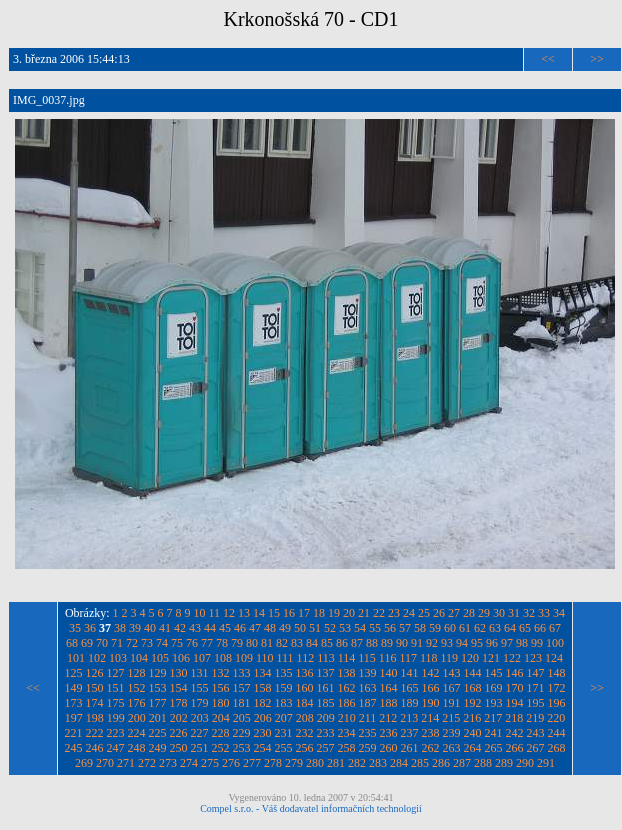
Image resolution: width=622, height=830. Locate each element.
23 (394, 613)
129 (158, 673)
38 (120, 628)
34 (559, 613)
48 (270, 628)
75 (177, 643)
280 (315, 763)
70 (102, 643)
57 (405, 628)
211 (368, 718)
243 (536, 733)
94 (462, 643)
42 (180, 628)
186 (347, 703)
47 (255, 628)
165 (410, 688)
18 (319, 613)
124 (554, 658)
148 (557, 673)
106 (181, 658)
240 (473, 733)
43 (195, 628)
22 (379, 613)
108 (223, 658)
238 (431, 733)
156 (221, 688)
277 (252, 763)
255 (284, 748)
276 (231, 763)
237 (410, 733)
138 (347, 673)
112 (306, 658)
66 (540, 628)
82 (282, 643)
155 (200, 688)
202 (179, 718)
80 (252, 643)
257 (326, 748)
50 (300, 628)
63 (495, 628)
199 (116, 718)
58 (420, 628)
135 (284, 673)
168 (473, 688)
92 (432, 643)
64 (510, 628)
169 (494, 688)
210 (347, 718)
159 (284, 688)
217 (493, 718)
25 (424, 613)
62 (480, 628)
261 (410, 748)
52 (330, 628)
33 (544, 613)
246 (95, 748)
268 (557, 748)
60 (450, 628)
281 (336, 763)
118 (429, 658)
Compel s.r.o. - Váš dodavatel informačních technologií (311, 808)
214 (430, 718)
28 (469, 613)
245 (74, 748)
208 (305, 718)
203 (200, 718)
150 (95, 688)
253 (242, 748)
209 (326, 718)
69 (87, 643)
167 (452, 688)
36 (90, 628)
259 (368, 748)
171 (536, 688)
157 (242, 688)
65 (525, 628)
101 (76, 658)
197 (74, 718)
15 (274, 613)
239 (452, 733)
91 (417, 643)
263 (452, 748)
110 (265, 658)
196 (557, 703)
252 (221, 748)
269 (84, 763)
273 (168, 763)
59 (435, 628)
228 (221, 733)
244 (557, 733)
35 (75, 628)
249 (158, 748)
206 (263, 718)
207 (284, 718)
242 (515, 733)
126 (95, 673)
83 (297, 643)
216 (472, 718)
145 (494, 673)
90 (402, 643)
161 (326, 688)
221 (74, 733)
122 (512, 658)
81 (267, 643)
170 (515, 688)
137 (326, 673)
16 (289, 613)
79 (237, 643)
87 (357, 643)
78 (222, 643)
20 (349, 613)
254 (263, 748)
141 (410, 673)
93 (447, 643)
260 (389, 748)
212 (388, 718)
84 (312, 643)
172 (557, 688)
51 (315, 628)
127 (116, 673)
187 (368, 703)
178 (179, 703)
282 (357, 763)
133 (242, 673)
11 (215, 613)
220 (556, 718)
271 (126, 763)
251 (200, 748)
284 (399, 763)
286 (441, 763)
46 (240, 628)
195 (536, 703)
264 (473, 748)
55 (375, 628)
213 (409, 718)
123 (533, 658)
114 (347, 658)
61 (465, 628)
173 (74, 703)
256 (305, 748)
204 (221, 718)
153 (158, 688)
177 (158, 703)
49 (285, 628)
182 (263, 703)
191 (452, 703)
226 (179, 733)
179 (200, 703)
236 (389, 733)
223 (116, 733)
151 (116, 688)
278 (273, 763)
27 (454, 613)
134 (263, 673)
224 (137, 733)
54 (360, 628)
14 (259, 613)
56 (390, 628)
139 (368, 673)
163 (368, 688)
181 (242, 703)
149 (74, 688)
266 (515, 748)
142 (431, 673)
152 (137, 688)
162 (347, 688)
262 (431, 748)
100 (555, 643)
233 (326, 733)
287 (462, 763)
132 (221, 673)
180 (221, 703)
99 (537, 643)
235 (368, 733)
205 (242, 718)
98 (522, 643)
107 (202, 658)
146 (515, 673)
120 (470, 658)
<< (548, 59)
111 (284, 658)
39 (135, 628)
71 (117, 643)
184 (305, 703)
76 (192, 643)
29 (484, 613)
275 (210, 763)
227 (200, 733)
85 (327, 643)
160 (305, 688)
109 (244, 658)
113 (326, 658)
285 (420, 763)
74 (162, 643)
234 (347, 733)
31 (514, 613)
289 (504, 763)
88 (372, 643)
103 (118, 658)
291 (546, 763)
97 (507, 643)
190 (431, 703)
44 (210, 628)
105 (160, 658)
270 (105, 763)
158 (263, 688)
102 (97, 658)
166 (431, 688)
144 (473, 673)
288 (483, 763)
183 (284, 703)
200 (137, 718)
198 (95, 718)
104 (139, 658)
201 (158, 718)
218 (514, 718)
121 (491, 658)
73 (147, 643)
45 (225, 628)
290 (525, 763)
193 (494, 703)
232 (305, 733)
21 (364, 613)
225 (158, 733)
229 (242, 733)
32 (529, 613)
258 (347, 748)
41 (165, 628)
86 (342, 643)
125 (74, 673)
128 (137, 673)
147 (536, 673)
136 (305, 673)
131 (200, 673)
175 (116, 703)
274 (189, 763)
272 (147, 763)
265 (494, 748)
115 (367, 658)
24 (409, 613)
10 (200, 613)
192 (473, 703)
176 (137, 703)
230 (263, 733)
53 (345, 628)
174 (95, 703)
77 (207, 643)
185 (326, 703)
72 (132, 643)
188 (389, 703)
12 (229, 613)
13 (244, 613)
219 (535, 718)
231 (284, 733)
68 (72, 643)
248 (137, 748)
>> (597, 59)
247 (116, 748)
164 (389, 688)
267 (536, 748)
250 (179, 748)
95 (477, 643)
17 (304, 613)
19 (334, 613)
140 (389, 673)
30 (499, 613)
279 (294, 763)
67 (555, 628)
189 (410, 703)
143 (452, 673)
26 (439, 613)
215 (451, 718)
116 (388, 658)
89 (387, 643)
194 (515, 703)
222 (95, 733)
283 (378, 763)
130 (179, 673)
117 (408, 658)
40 (150, 628)
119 (450, 658)
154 (179, 688)
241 (494, 733)
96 (492, 643)
